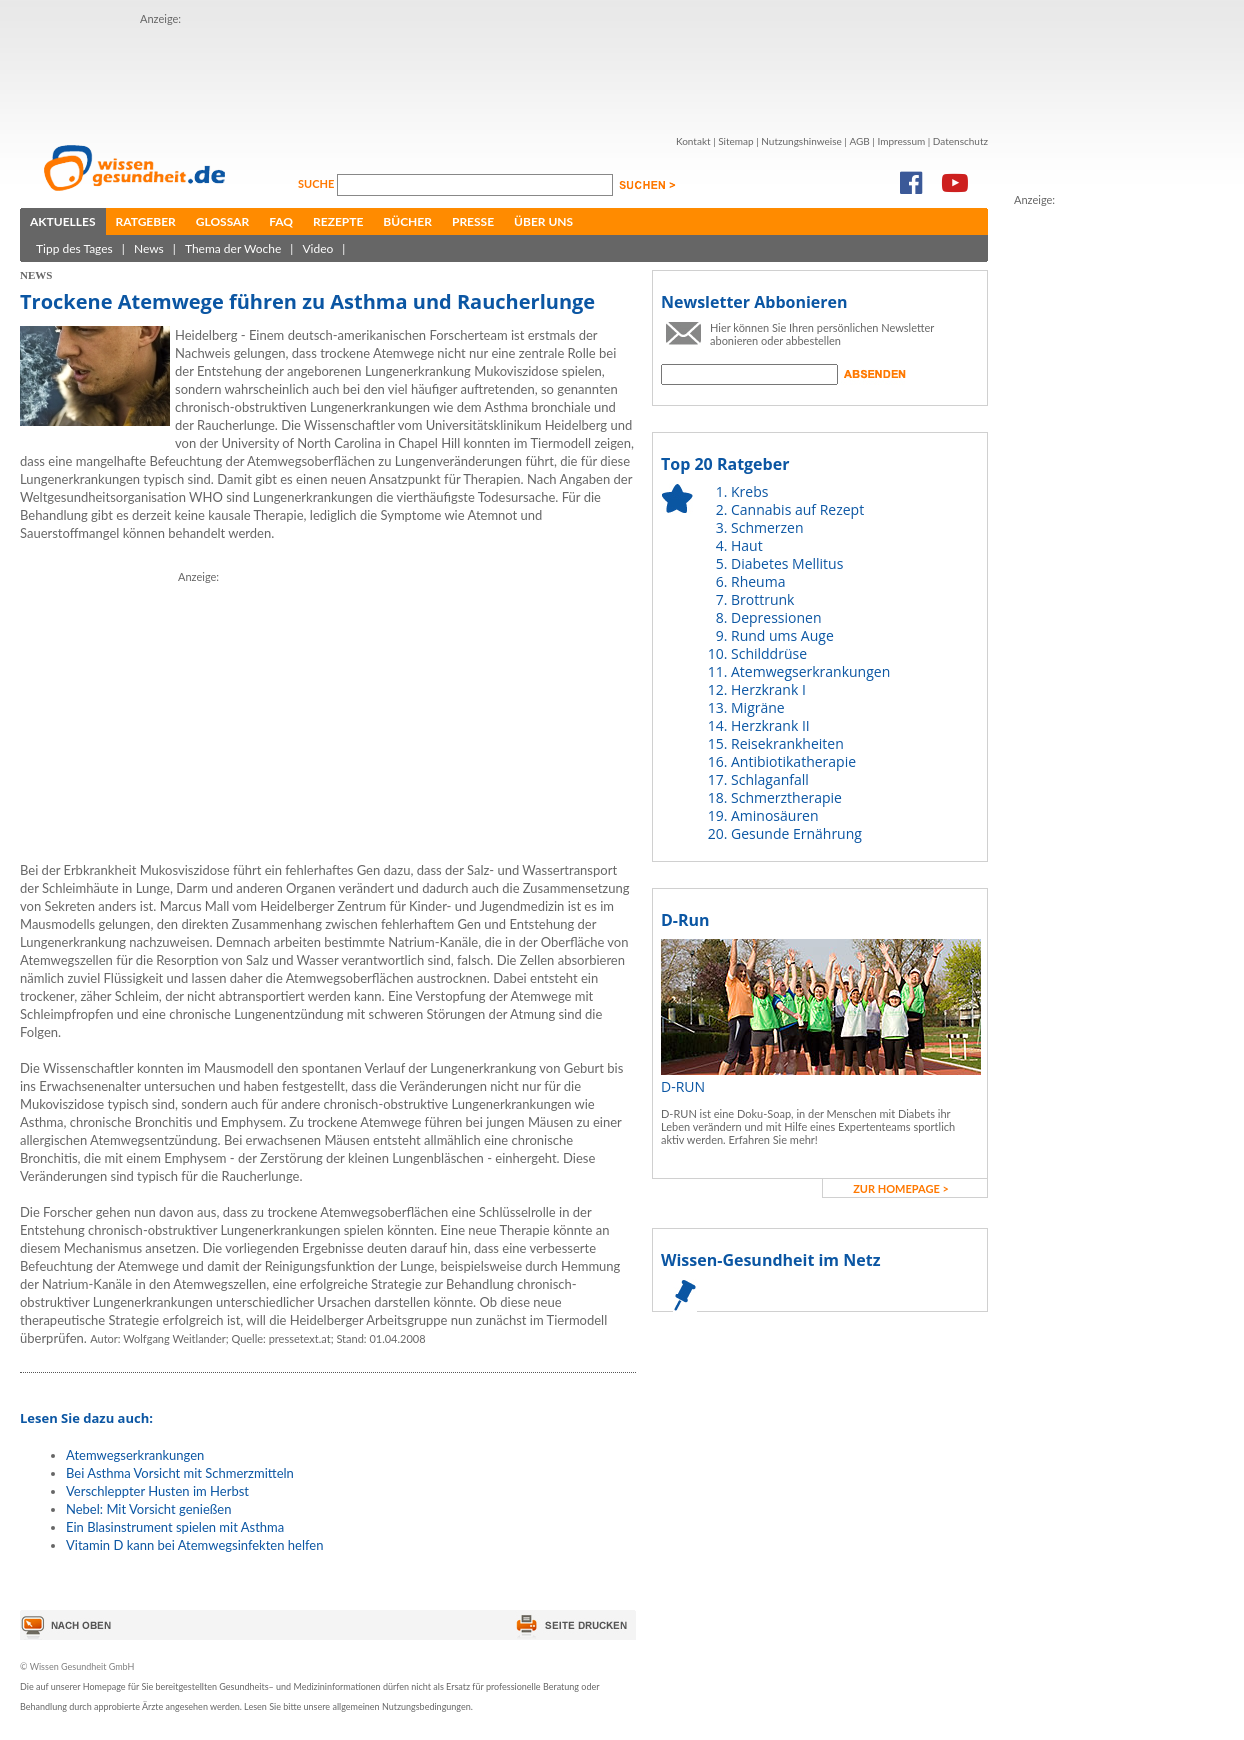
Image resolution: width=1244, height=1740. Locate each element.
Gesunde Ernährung (796, 833)
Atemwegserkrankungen (135, 1455)
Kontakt (693, 141)
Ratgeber (146, 221)
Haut (747, 545)
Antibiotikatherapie (793, 761)
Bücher (407, 221)
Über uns (543, 221)
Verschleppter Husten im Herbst (157, 1491)
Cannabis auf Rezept (797, 509)
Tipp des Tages (74, 248)
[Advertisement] (504, 73)
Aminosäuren (775, 815)
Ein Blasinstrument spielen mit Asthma (175, 1527)
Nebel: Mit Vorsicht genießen (148, 1509)
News (149, 248)
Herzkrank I (768, 689)
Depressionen (776, 617)
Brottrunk (762, 599)
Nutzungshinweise (801, 141)
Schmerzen (767, 527)
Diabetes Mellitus (787, 563)
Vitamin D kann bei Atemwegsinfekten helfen (194, 1545)
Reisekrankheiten (787, 743)
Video (317, 248)
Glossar (222, 221)
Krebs (749, 491)
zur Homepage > (901, 1188)
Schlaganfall (770, 779)
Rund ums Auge (782, 635)
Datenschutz (960, 141)
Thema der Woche (233, 248)
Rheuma (758, 581)
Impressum (901, 141)
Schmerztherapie (786, 797)
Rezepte (338, 221)
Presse (473, 221)
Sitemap (735, 141)
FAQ (281, 221)
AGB (859, 141)
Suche (317, 183)
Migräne (758, 707)
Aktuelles (63, 221)
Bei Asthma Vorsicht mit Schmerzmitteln (180, 1473)
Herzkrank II (770, 725)
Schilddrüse (769, 653)
